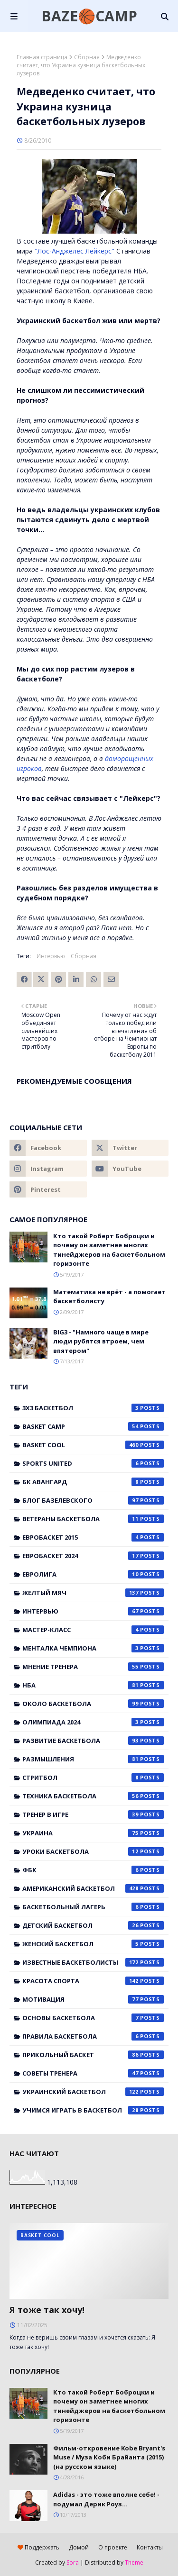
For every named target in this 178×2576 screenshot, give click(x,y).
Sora (72, 2562)
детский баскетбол (93, 1925)
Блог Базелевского (93, 1500)
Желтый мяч (93, 1592)
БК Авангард (93, 1482)
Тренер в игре (93, 1814)
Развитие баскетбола (93, 1740)
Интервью (51, 956)
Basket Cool (93, 1445)
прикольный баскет (93, 2054)
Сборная (87, 57)
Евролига (93, 1574)
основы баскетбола (93, 2018)
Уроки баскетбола (93, 1851)
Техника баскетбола (93, 1796)
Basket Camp (93, 1426)
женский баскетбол (93, 1944)
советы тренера (93, 2073)
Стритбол (93, 1777)
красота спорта (93, 1981)
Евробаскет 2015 (93, 1537)
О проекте (112, 2547)
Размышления (93, 1759)
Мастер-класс (93, 1629)
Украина (93, 1833)
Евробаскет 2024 (93, 1555)
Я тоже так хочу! (46, 2309)
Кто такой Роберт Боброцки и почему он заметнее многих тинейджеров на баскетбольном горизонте (109, 1250)
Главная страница (42, 57)
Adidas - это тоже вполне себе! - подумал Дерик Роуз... (106, 2499)
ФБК (93, 1870)
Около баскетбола (93, 1703)
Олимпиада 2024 (93, 1722)
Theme (134, 2562)
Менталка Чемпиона (93, 1648)
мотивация (93, 1999)
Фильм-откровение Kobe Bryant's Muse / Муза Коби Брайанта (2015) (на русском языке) (109, 2457)
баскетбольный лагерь (93, 1907)
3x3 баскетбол (93, 1408)
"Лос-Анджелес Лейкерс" (74, 250)
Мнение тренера (93, 1666)
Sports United (93, 1463)
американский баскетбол (93, 1888)
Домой (79, 2547)
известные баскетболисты (93, 1962)
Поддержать (38, 2547)
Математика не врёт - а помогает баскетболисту (109, 1297)
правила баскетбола (93, 2036)
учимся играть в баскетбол (93, 2110)
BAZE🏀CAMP (89, 16)
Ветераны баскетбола (93, 1519)
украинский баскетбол (93, 2091)
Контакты (150, 2547)
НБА (93, 1685)
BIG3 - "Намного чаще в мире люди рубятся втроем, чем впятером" (101, 1341)
